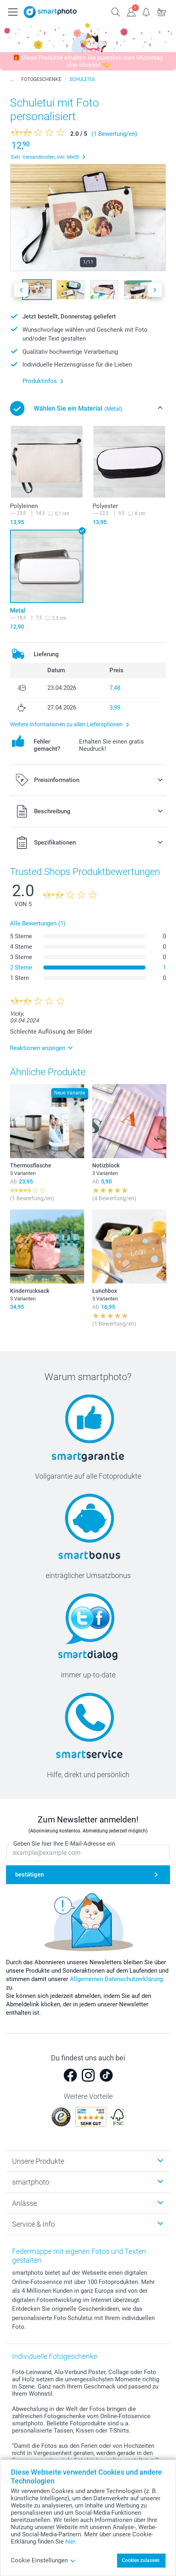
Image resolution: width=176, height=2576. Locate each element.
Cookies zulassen (141, 2560)
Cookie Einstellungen (43, 2560)
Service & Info (33, 2224)
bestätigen (29, 1874)
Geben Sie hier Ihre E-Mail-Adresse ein (64, 1843)
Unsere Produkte (38, 2161)
